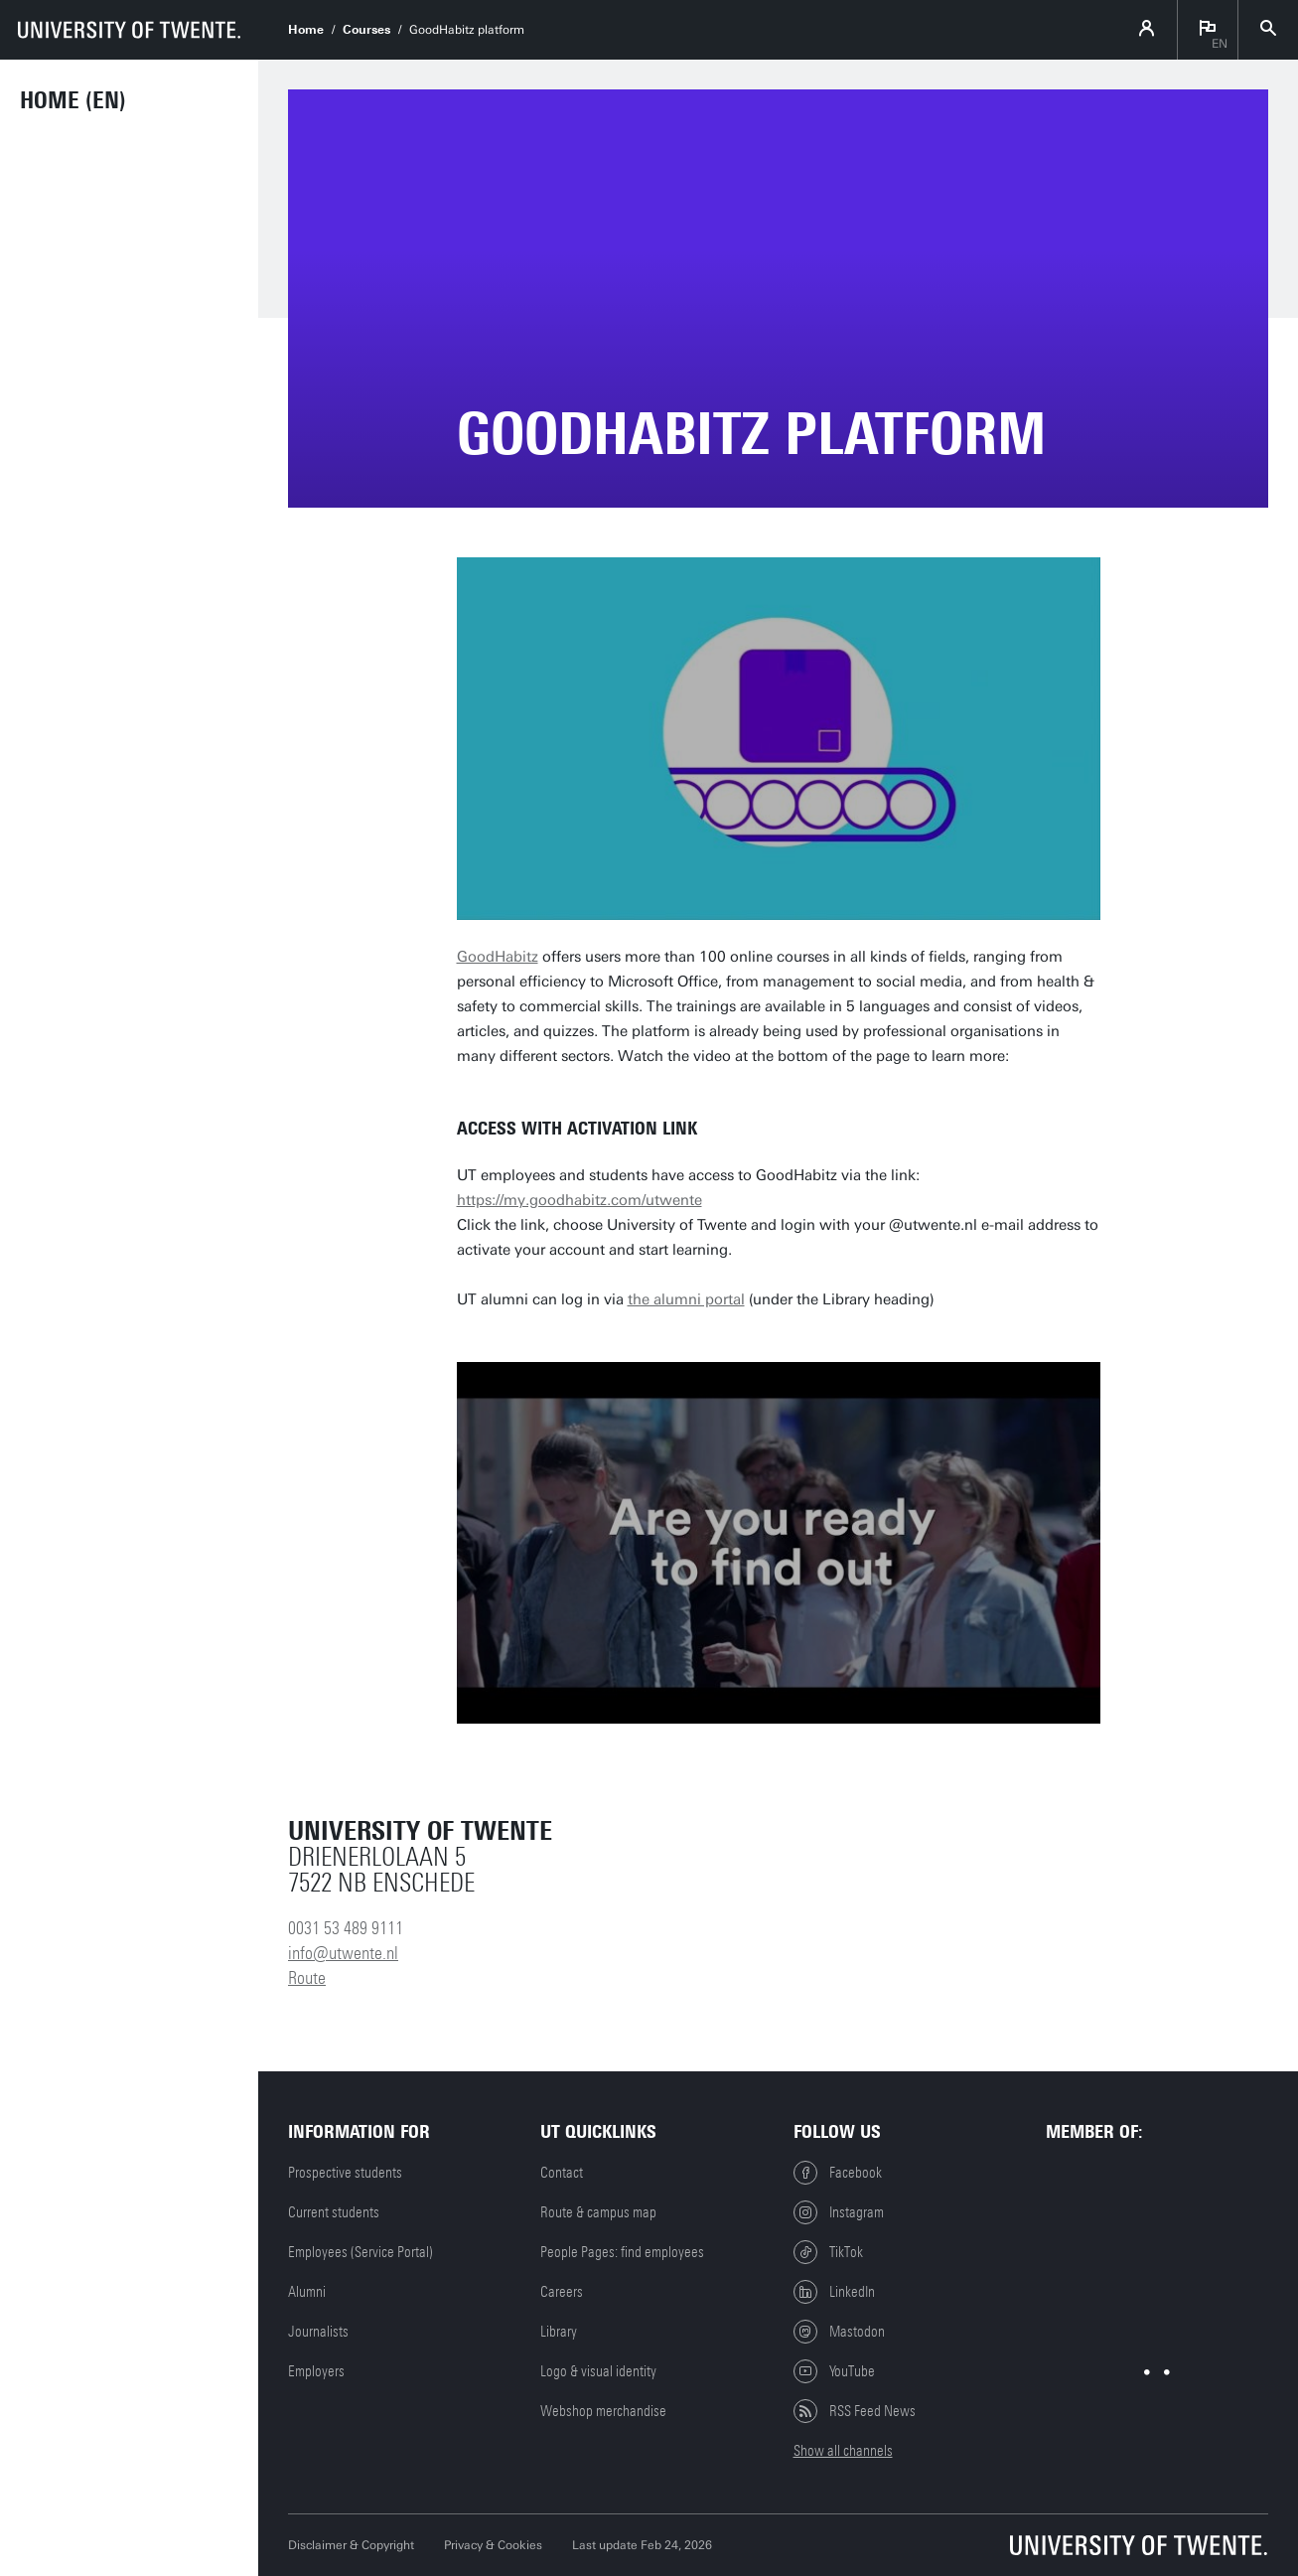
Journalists (318, 2332)
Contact (561, 2173)
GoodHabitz (497, 957)
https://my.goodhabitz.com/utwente (579, 1200)
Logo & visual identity (598, 2371)
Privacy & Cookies (493, 2545)
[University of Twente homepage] (129, 30)
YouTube (834, 2371)
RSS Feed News (854, 2411)
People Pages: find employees (622, 2252)
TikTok (828, 2252)
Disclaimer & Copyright (351, 2545)
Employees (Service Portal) (360, 2252)
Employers (316, 2371)
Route (307, 1978)
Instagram (838, 2212)
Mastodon (839, 2332)
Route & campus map (598, 2212)
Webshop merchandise (603, 2411)
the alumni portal (686, 1299)
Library (558, 2332)
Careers (561, 2292)
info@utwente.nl (343, 1953)
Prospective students (345, 2173)
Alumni (307, 2292)
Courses (366, 30)
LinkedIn (834, 2292)
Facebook (837, 2173)
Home (306, 30)
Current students (333, 2212)
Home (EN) (73, 100)
